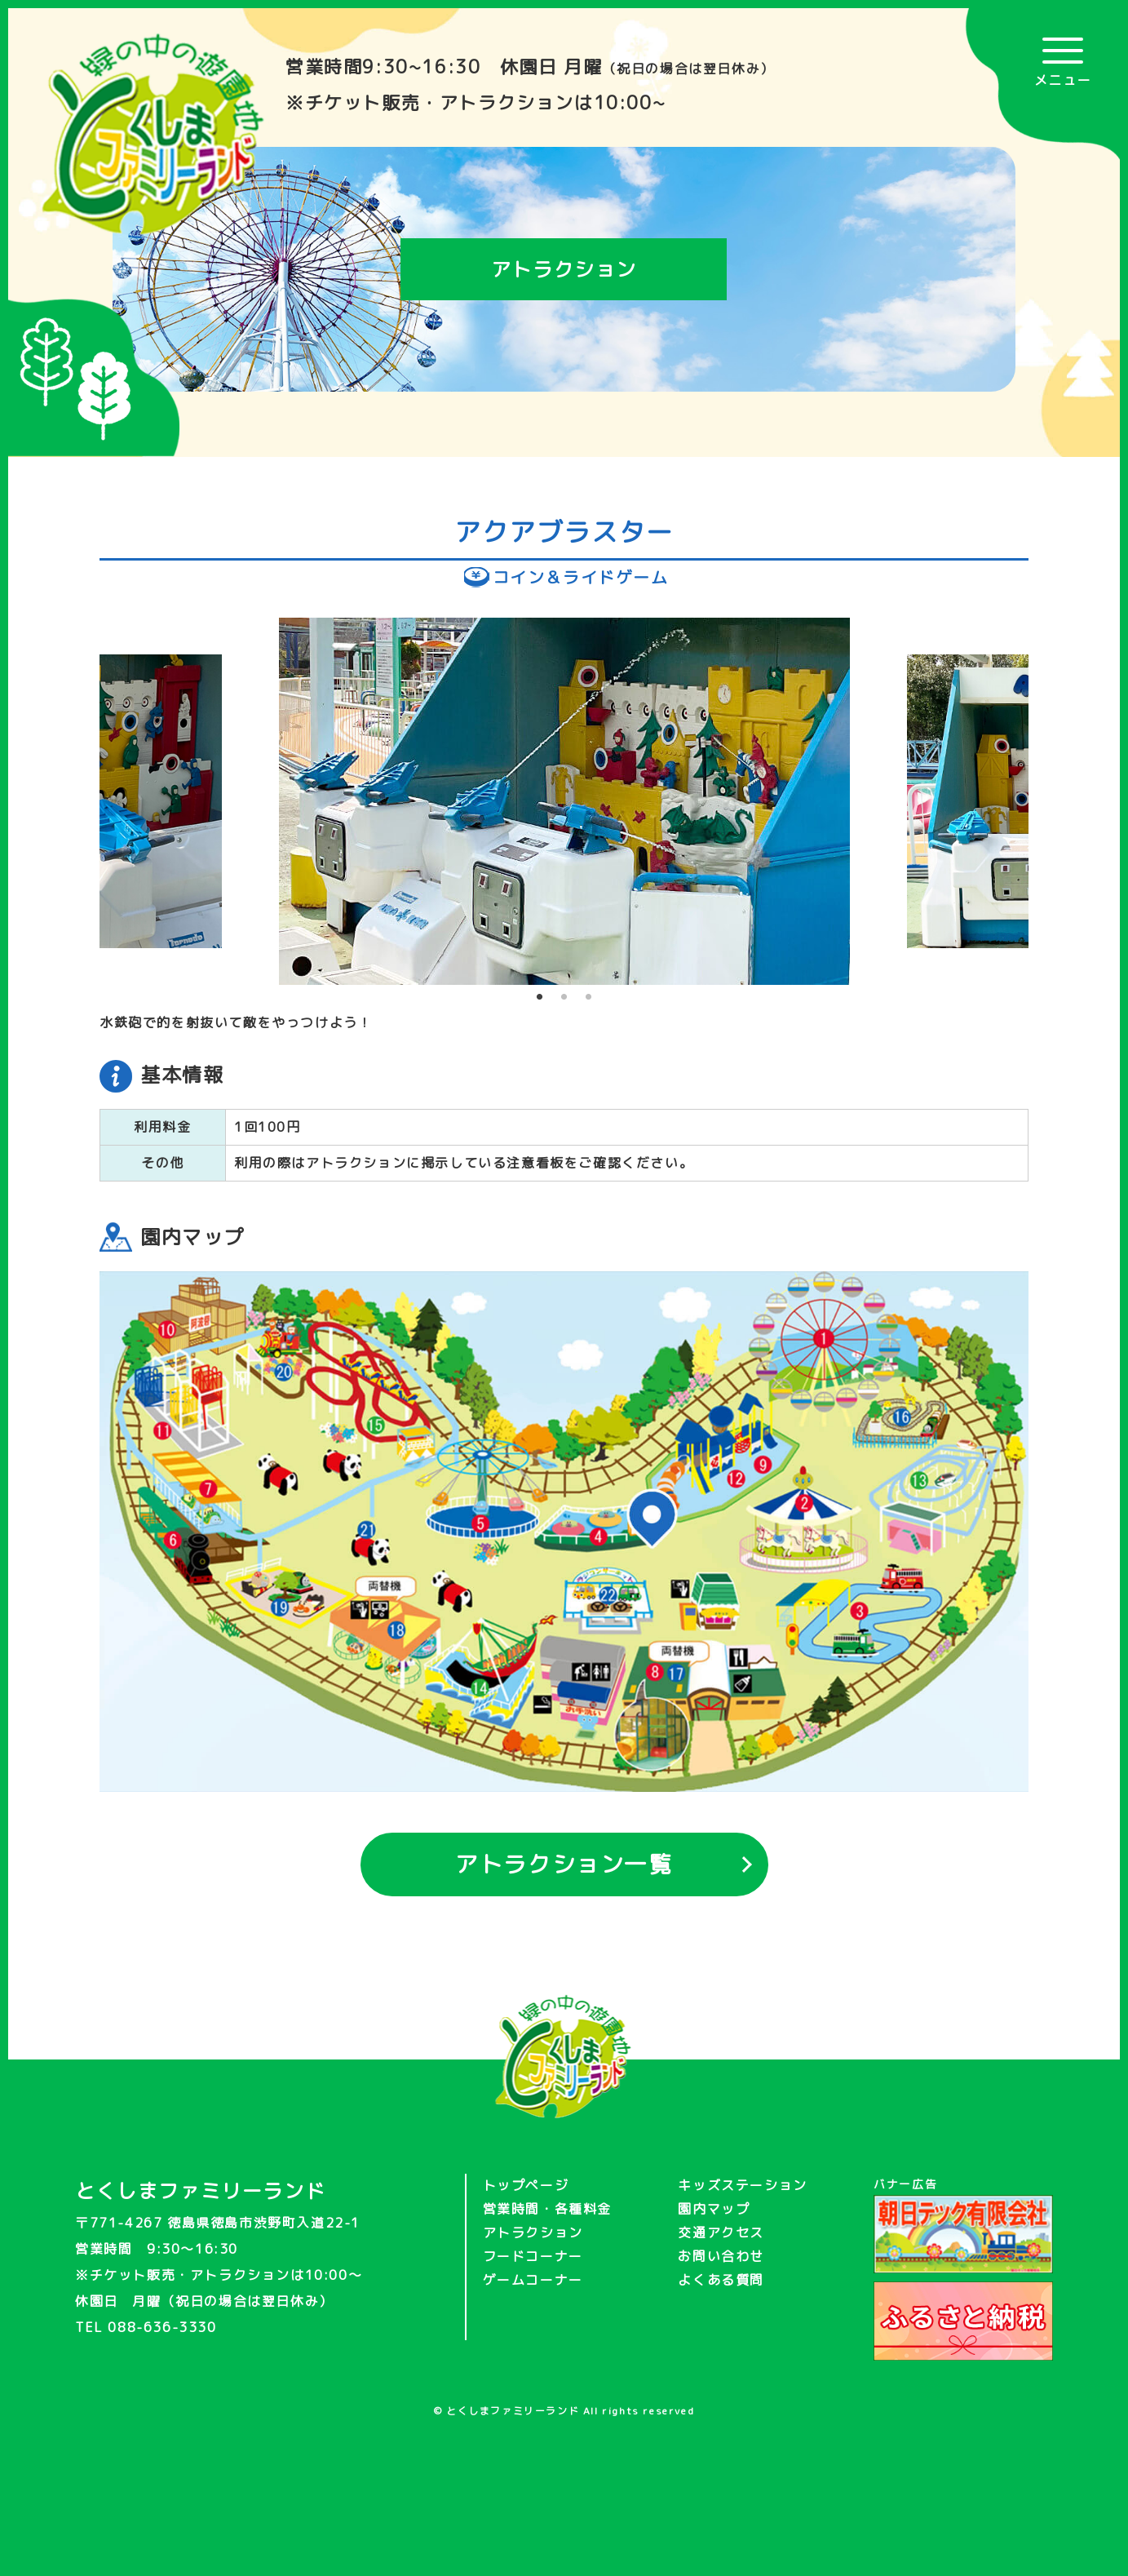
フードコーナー (533, 2256)
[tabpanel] (564, 801)
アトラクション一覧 (563, 1864)
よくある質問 (721, 2280)
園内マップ (714, 2209)
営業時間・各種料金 (547, 2209)
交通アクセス (721, 2232)
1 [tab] (540, 997)
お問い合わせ (721, 2256)
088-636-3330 (162, 2327)
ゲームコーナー (533, 2280)
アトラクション (533, 2232)
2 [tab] (564, 997)
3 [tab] (589, 997)
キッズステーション (742, 2185)
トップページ (526, 2185)
